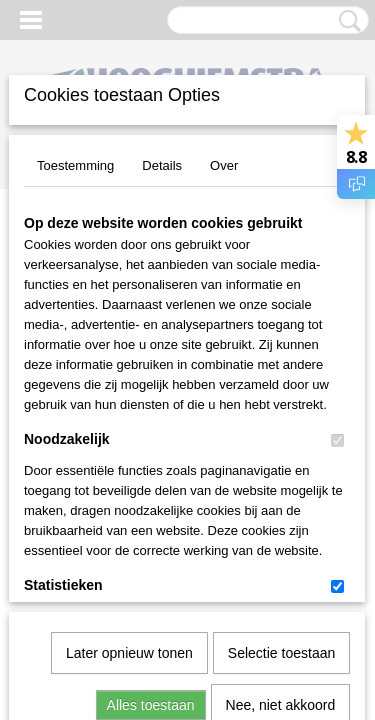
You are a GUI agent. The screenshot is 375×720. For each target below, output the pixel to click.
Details (162, 165)
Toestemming (75, 165)
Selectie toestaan (281, 431)
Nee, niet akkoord (281, 483)
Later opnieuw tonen (129, 431)
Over (224, 165)
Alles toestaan (151, 483)
